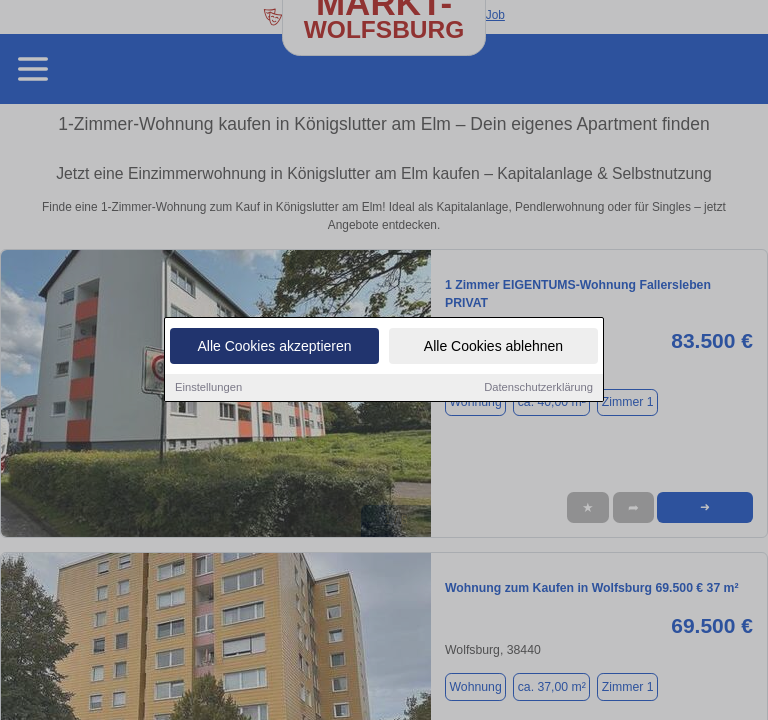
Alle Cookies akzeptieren (274, 348)
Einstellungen (208, 389)
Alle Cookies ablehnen (493, 348)
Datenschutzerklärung (538, 389)
